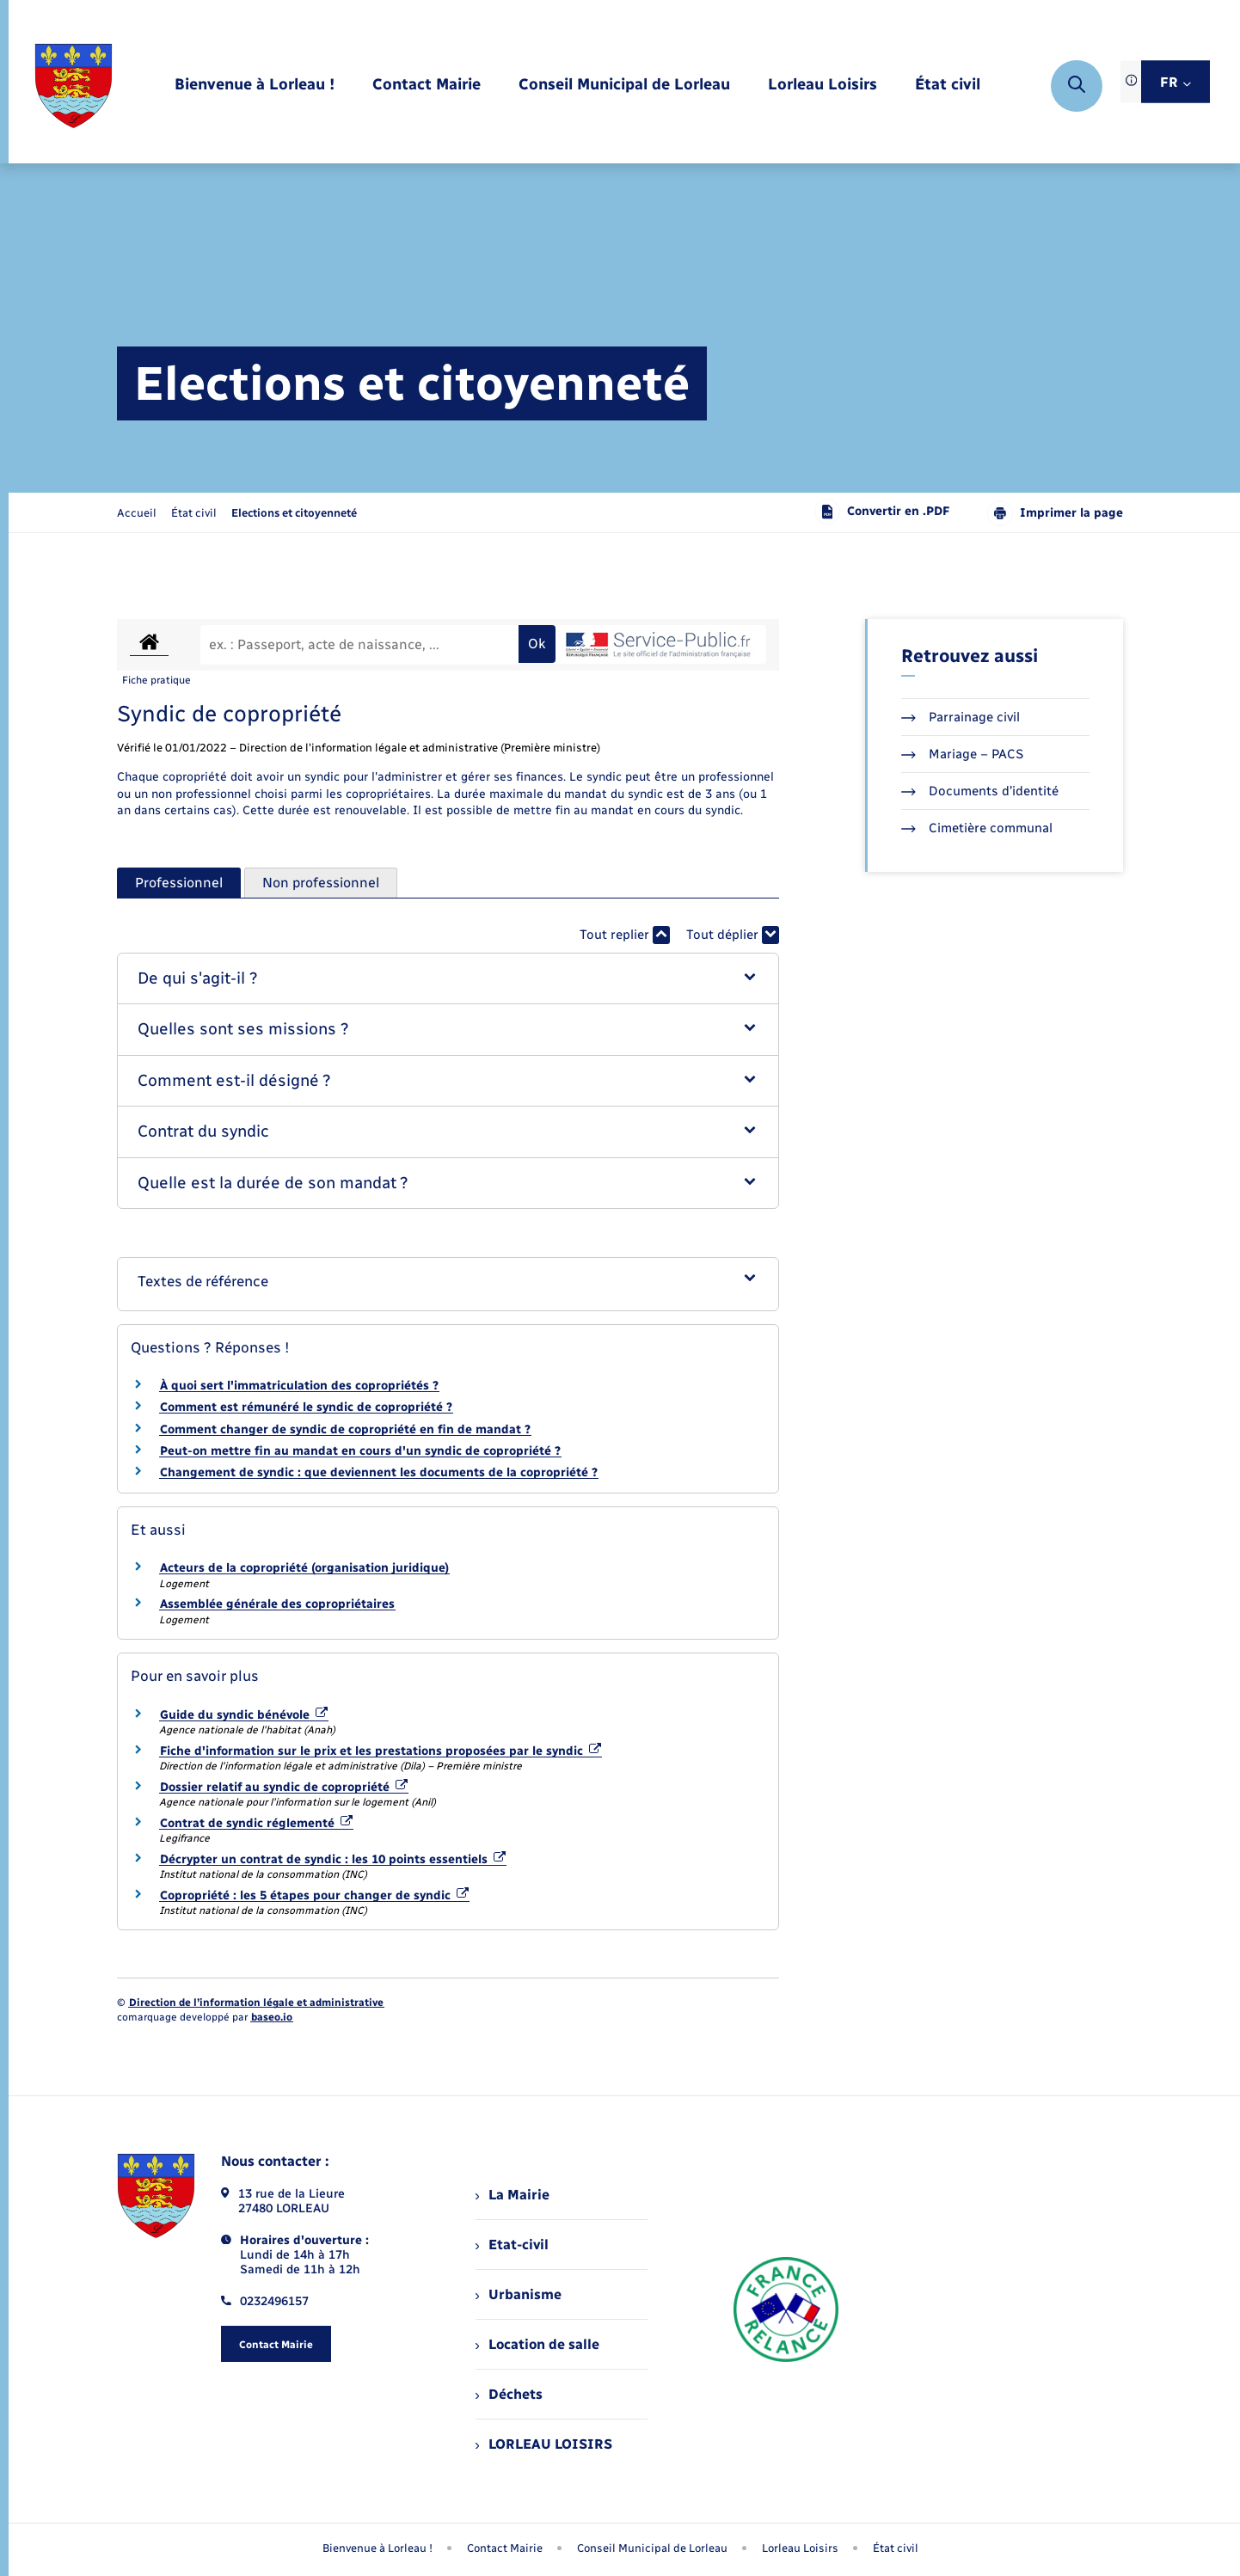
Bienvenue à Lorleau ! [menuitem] (377, 2548)
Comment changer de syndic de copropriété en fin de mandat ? (345, 1429)
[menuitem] (255, 85)
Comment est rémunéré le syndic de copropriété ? (306, 1407)
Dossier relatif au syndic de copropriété (284, 1787)
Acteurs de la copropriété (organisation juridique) (304, 1568)
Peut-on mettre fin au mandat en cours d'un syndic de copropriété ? (360, 1451)
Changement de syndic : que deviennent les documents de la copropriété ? (379, 1472)
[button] (448, 979)
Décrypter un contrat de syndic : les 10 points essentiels (333, 1859)
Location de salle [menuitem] (537, 2344)
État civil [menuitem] (895, 2548)
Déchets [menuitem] (509, 2394)
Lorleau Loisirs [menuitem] (800, 2548)
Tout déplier (732, 935)
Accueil (137, 512)
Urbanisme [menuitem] (519, 2294)
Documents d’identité (980, 791)
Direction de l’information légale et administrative (256, 2002)
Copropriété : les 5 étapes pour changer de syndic (314, 1895)
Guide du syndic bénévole (244, 1715)
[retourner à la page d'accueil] (73, 86)
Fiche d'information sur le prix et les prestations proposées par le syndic (380, 1751)
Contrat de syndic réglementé (256, 1823)
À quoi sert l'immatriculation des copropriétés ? (299, 1385)
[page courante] (294, 512)
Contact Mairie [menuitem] (505, 2548)
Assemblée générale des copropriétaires (277, 1604)
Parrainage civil (960, 717)
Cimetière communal (977, 828)
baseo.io (271, 2017)
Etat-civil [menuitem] (512, 2244)
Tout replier (625, 935)
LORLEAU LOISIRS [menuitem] (544, 2444)
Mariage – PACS (962, 754)
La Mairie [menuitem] (512, 2195)
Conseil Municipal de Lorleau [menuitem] (652, 2548)
